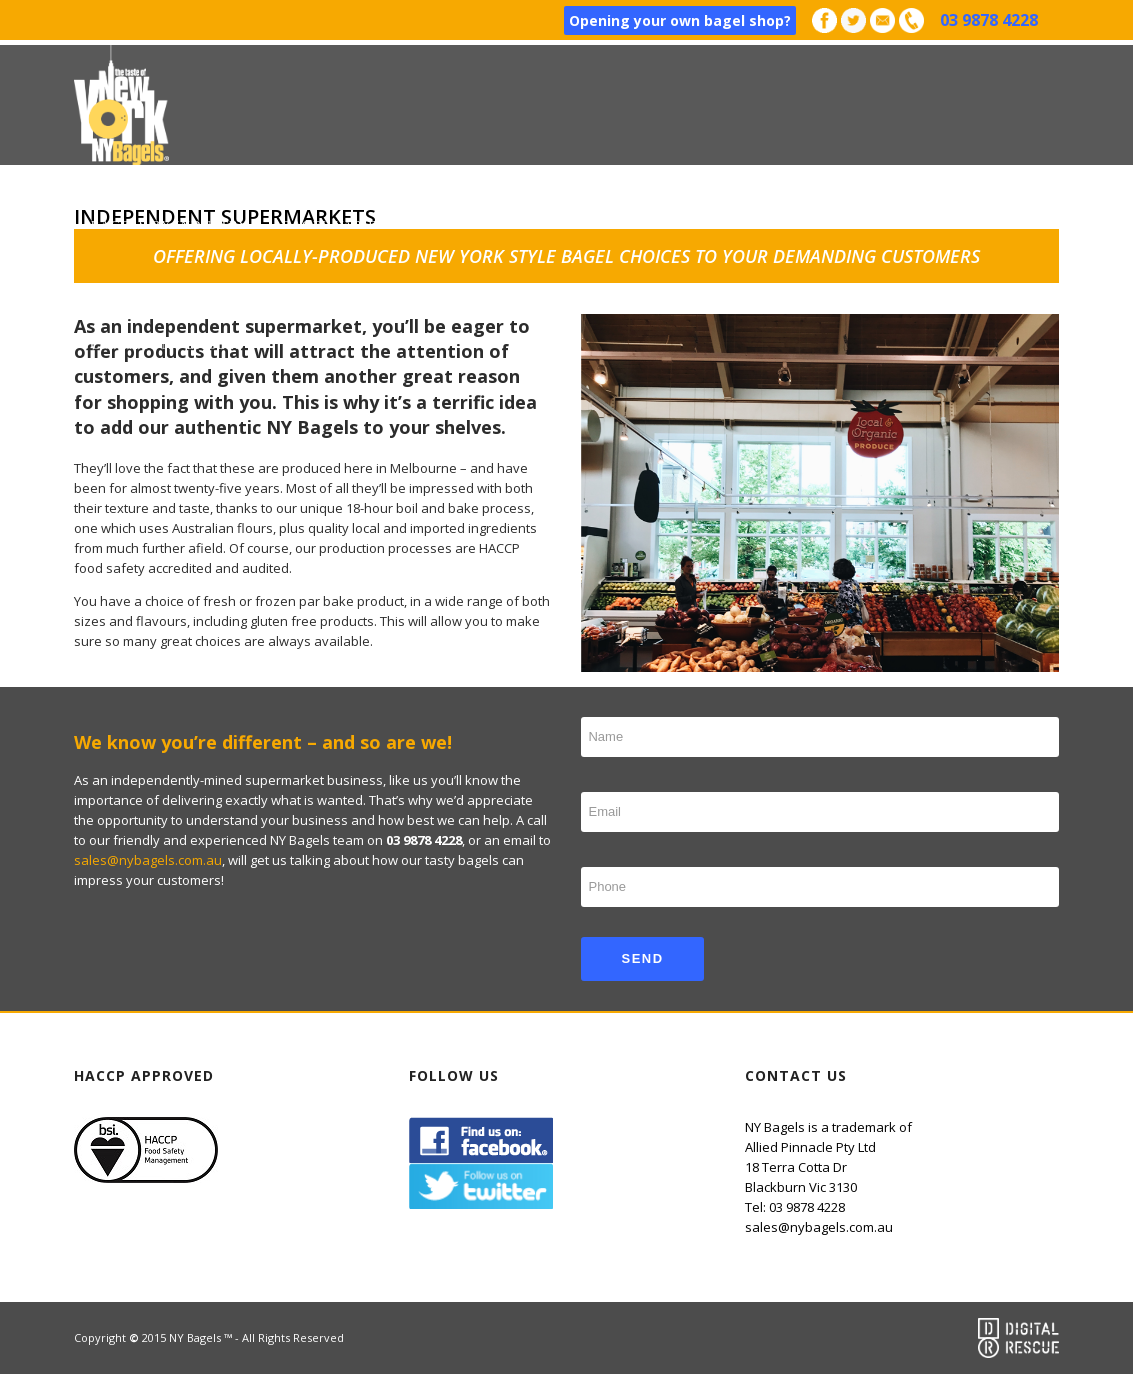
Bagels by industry (170, 224)
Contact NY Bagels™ (174, 344)
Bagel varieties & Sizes (375, 224)
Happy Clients (702, 224)
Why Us (820, 224)
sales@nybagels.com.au (148, 860)
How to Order (557, 224)
